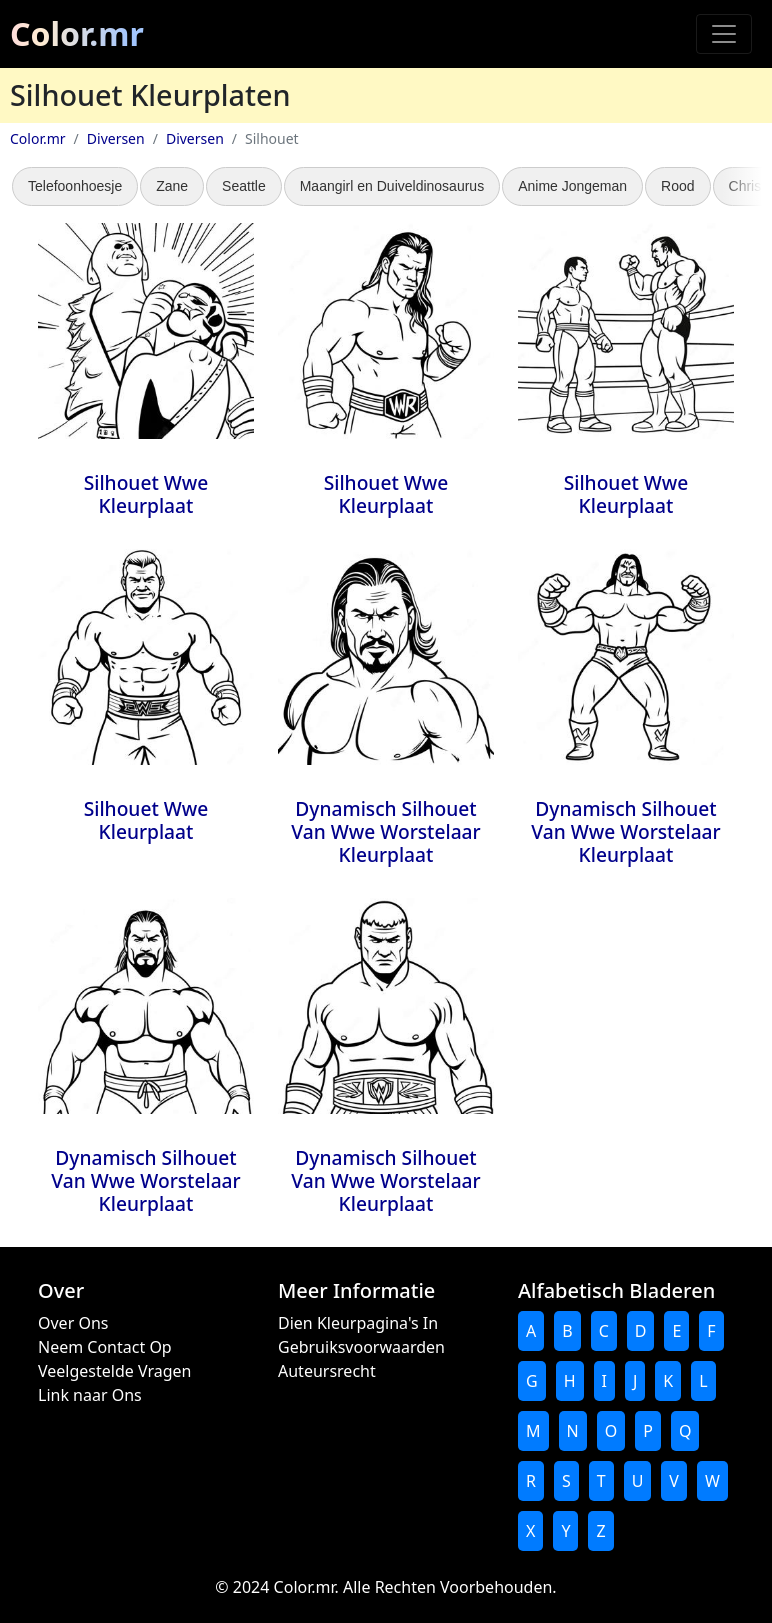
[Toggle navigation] (724, 34)
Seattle (244, 186)
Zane (172, 186)
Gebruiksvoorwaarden (361, 1347)
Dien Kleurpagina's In (358, 1323)
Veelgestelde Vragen (114, 1371)
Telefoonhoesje (75, 186)
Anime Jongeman (572, 186)
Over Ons (73, 1323)
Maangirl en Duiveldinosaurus (392, 186)
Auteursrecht (327, 1371)
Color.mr (77, 33)
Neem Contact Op (105, 1347)
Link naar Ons (90, 1395)
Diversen (116, 138)
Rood (677, 186)
